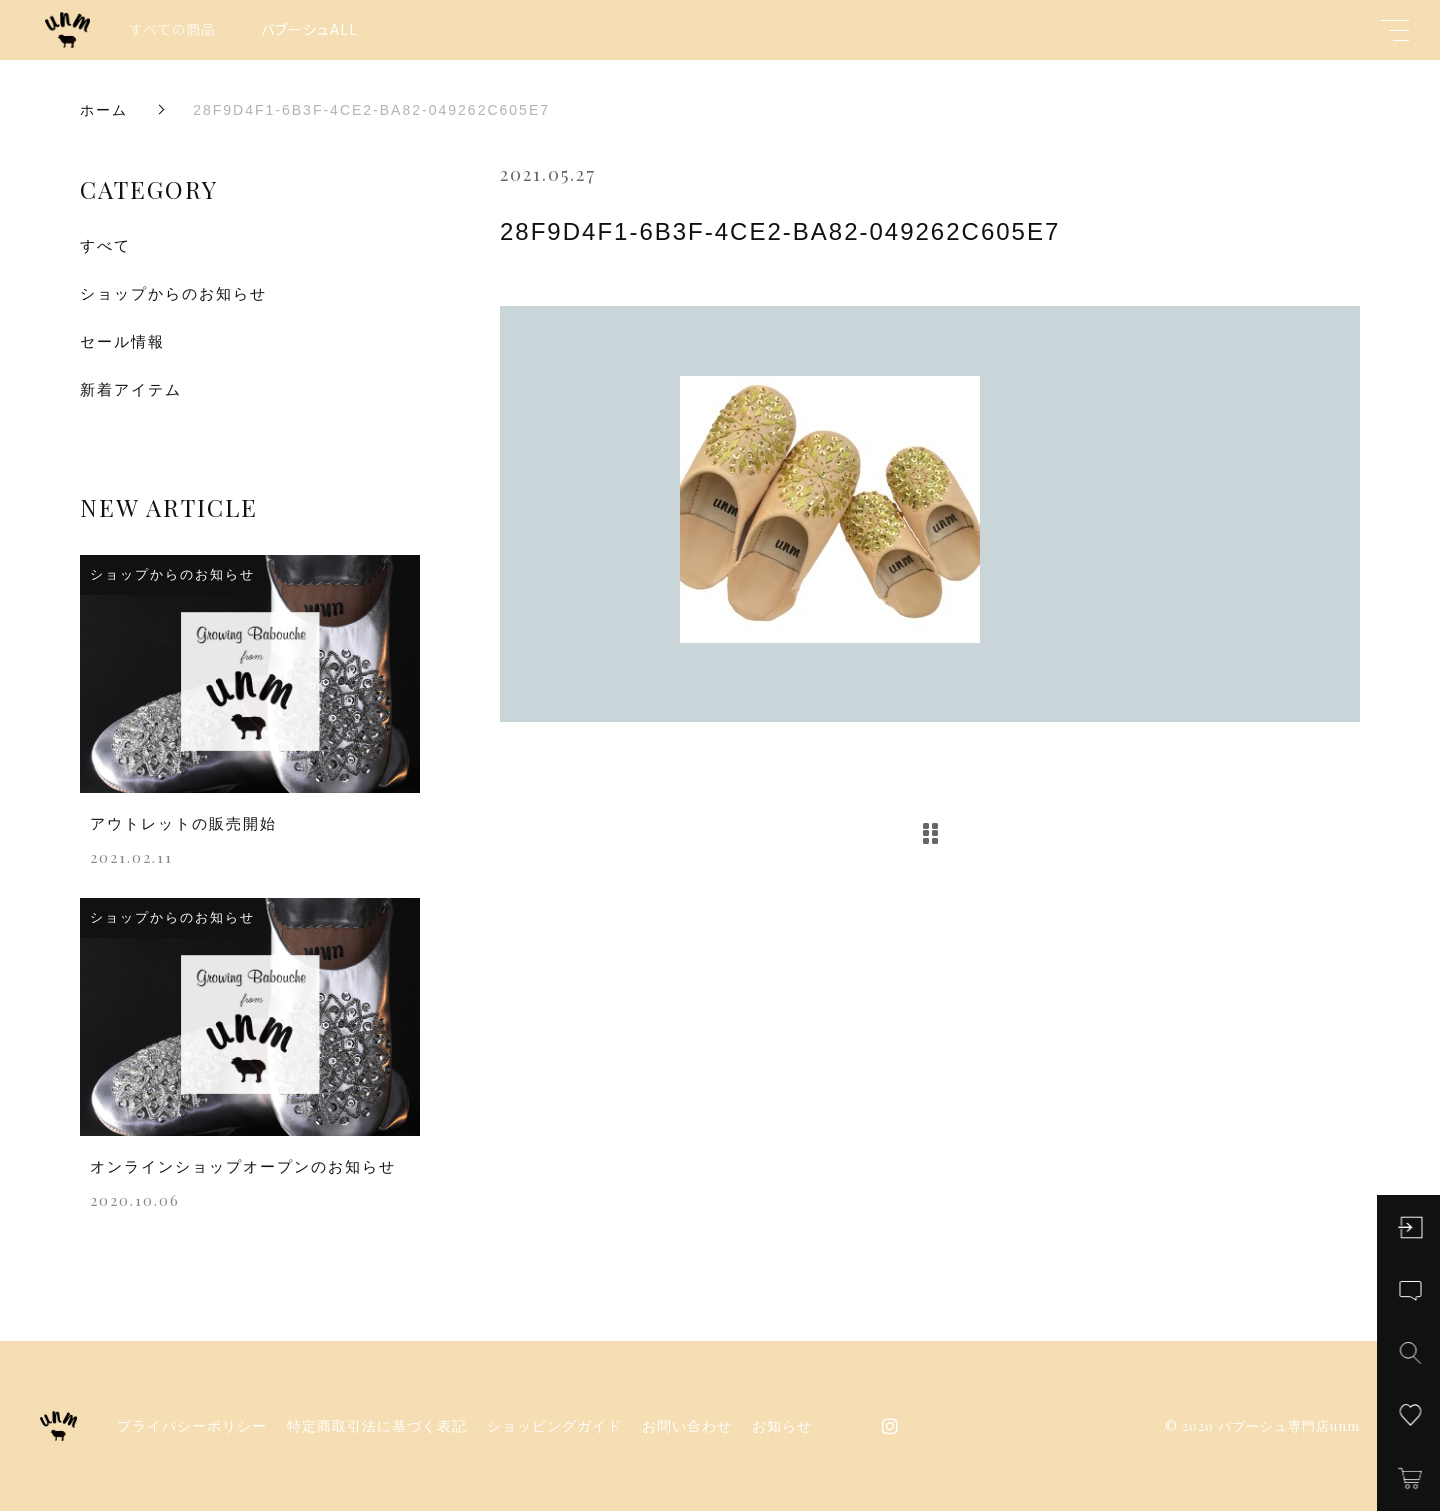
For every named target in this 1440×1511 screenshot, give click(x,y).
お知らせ (782, 1426)
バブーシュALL (309, 29)
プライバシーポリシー (192, 1426)
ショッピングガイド (554, 1426)
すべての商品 (173, 29)
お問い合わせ (687, 1426)
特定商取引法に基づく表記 (377, 1426)
